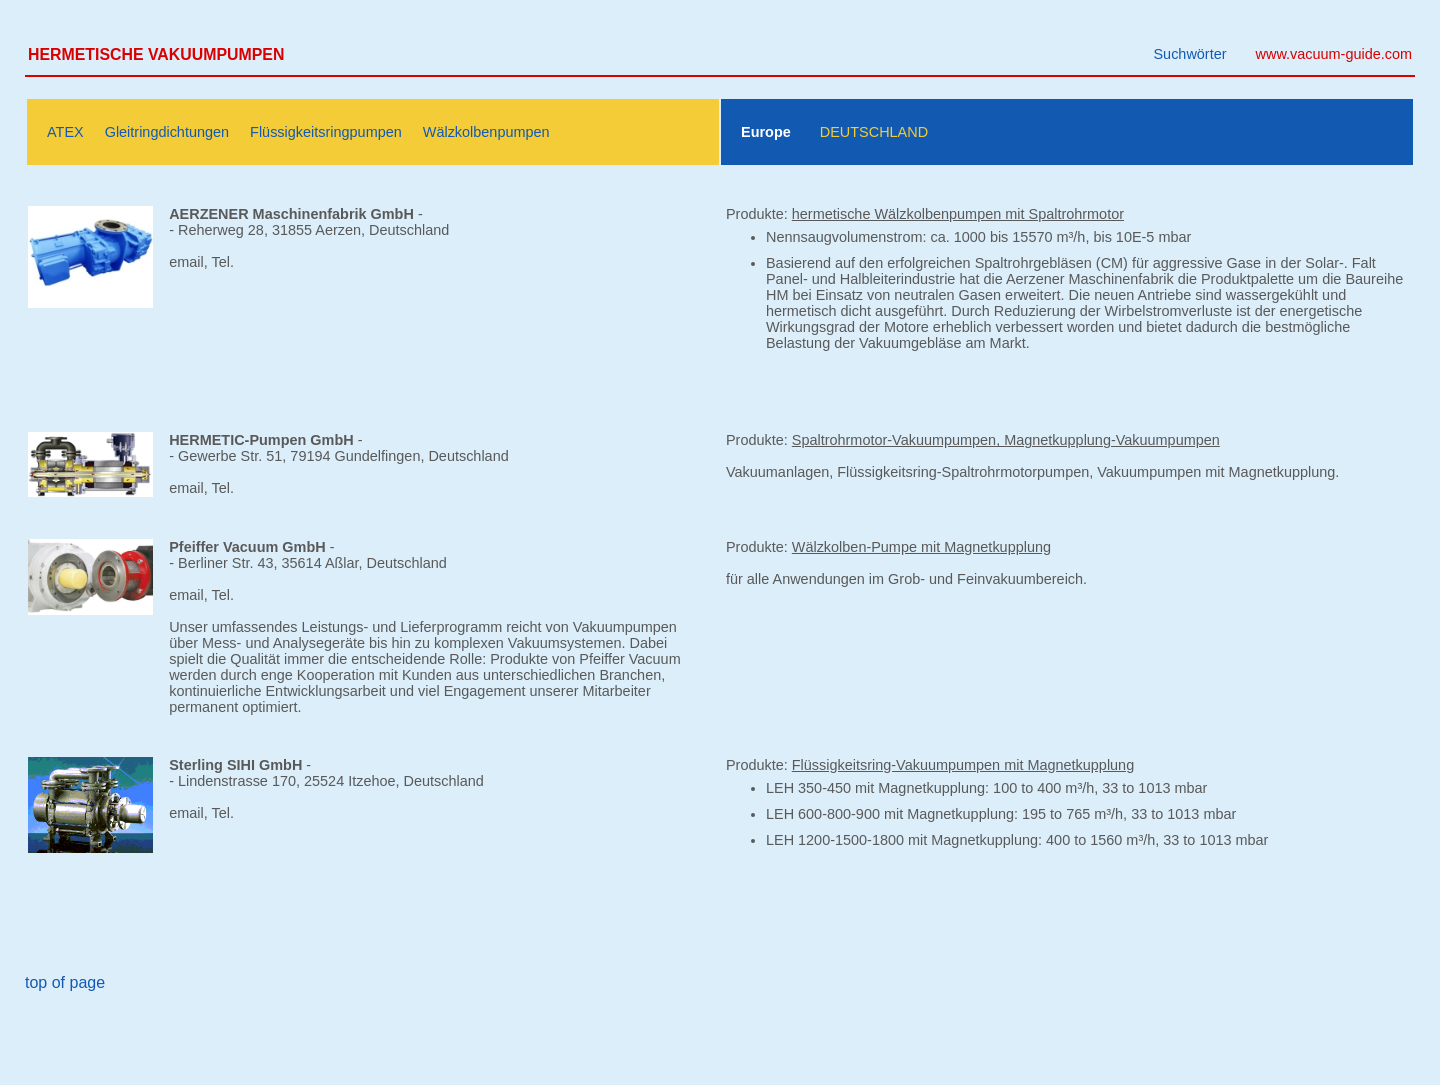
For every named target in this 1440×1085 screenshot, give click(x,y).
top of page (65, 982)
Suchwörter (1189, 54)
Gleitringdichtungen (167, 132)
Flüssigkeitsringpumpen (326, 132)
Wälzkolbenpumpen (486, 132)
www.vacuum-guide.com (1334, 54)
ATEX (65, 132)
